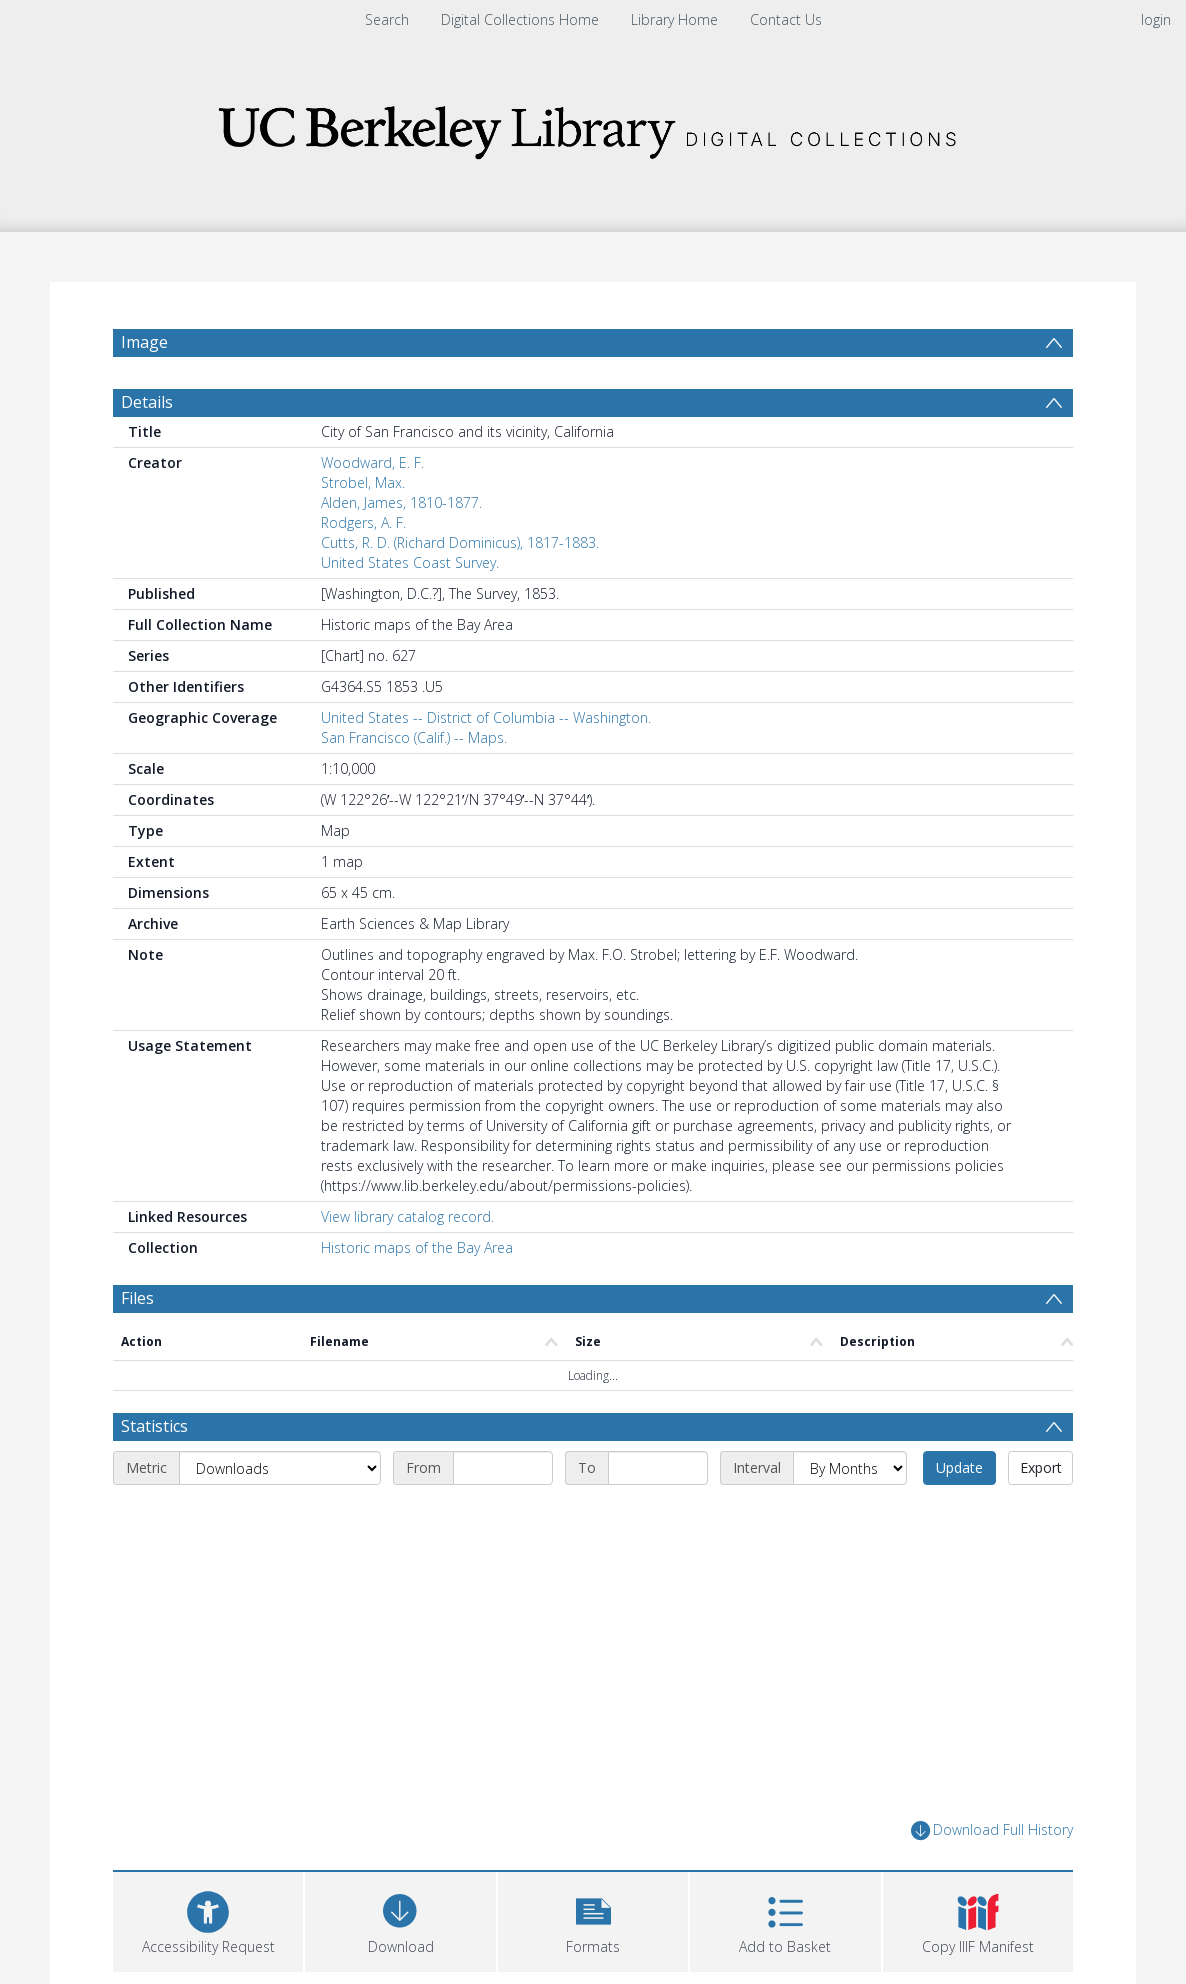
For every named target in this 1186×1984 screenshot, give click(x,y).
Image (144, 342)
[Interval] (850, 1468)
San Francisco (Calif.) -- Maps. (414, 737)
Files (137, 1298)
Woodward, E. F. (372, 462)
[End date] (658, 1468)
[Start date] (503, 1468)
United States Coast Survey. (410, 562)
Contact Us (786, 19)
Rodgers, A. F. (363, 522)
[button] (593, 1919)
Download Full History (992, 1830)
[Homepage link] (593, 126)
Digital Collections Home (520, 19)
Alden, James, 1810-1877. (401, 502)
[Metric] (280, 1468)
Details (147, 402)
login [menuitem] (1156, 19)
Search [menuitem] (387, 19)
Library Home (674, 19)
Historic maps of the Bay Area (417, 1247)
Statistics (154, 1426)
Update (959, 1467)
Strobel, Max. (363, 482)
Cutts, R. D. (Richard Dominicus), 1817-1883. (460, 542)
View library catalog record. (407, 1216)
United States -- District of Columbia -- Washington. (486, 717)
